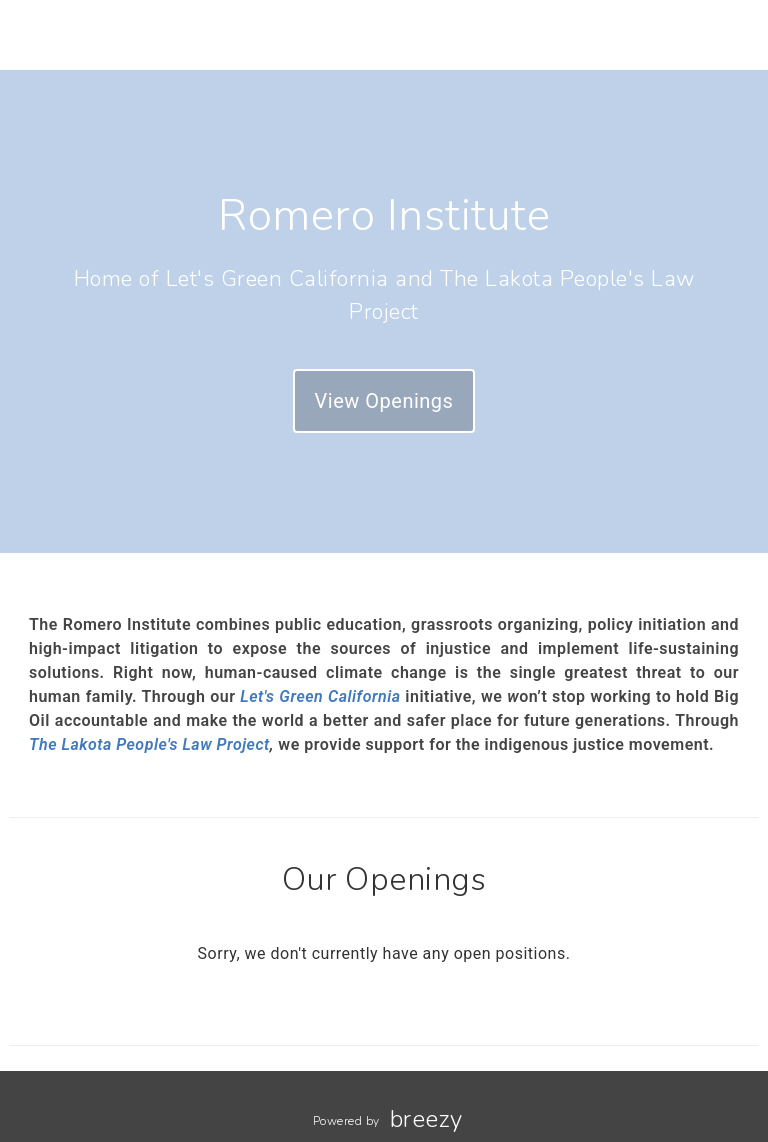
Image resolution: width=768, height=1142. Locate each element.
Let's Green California (320, 696)
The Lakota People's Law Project (149, 744)
